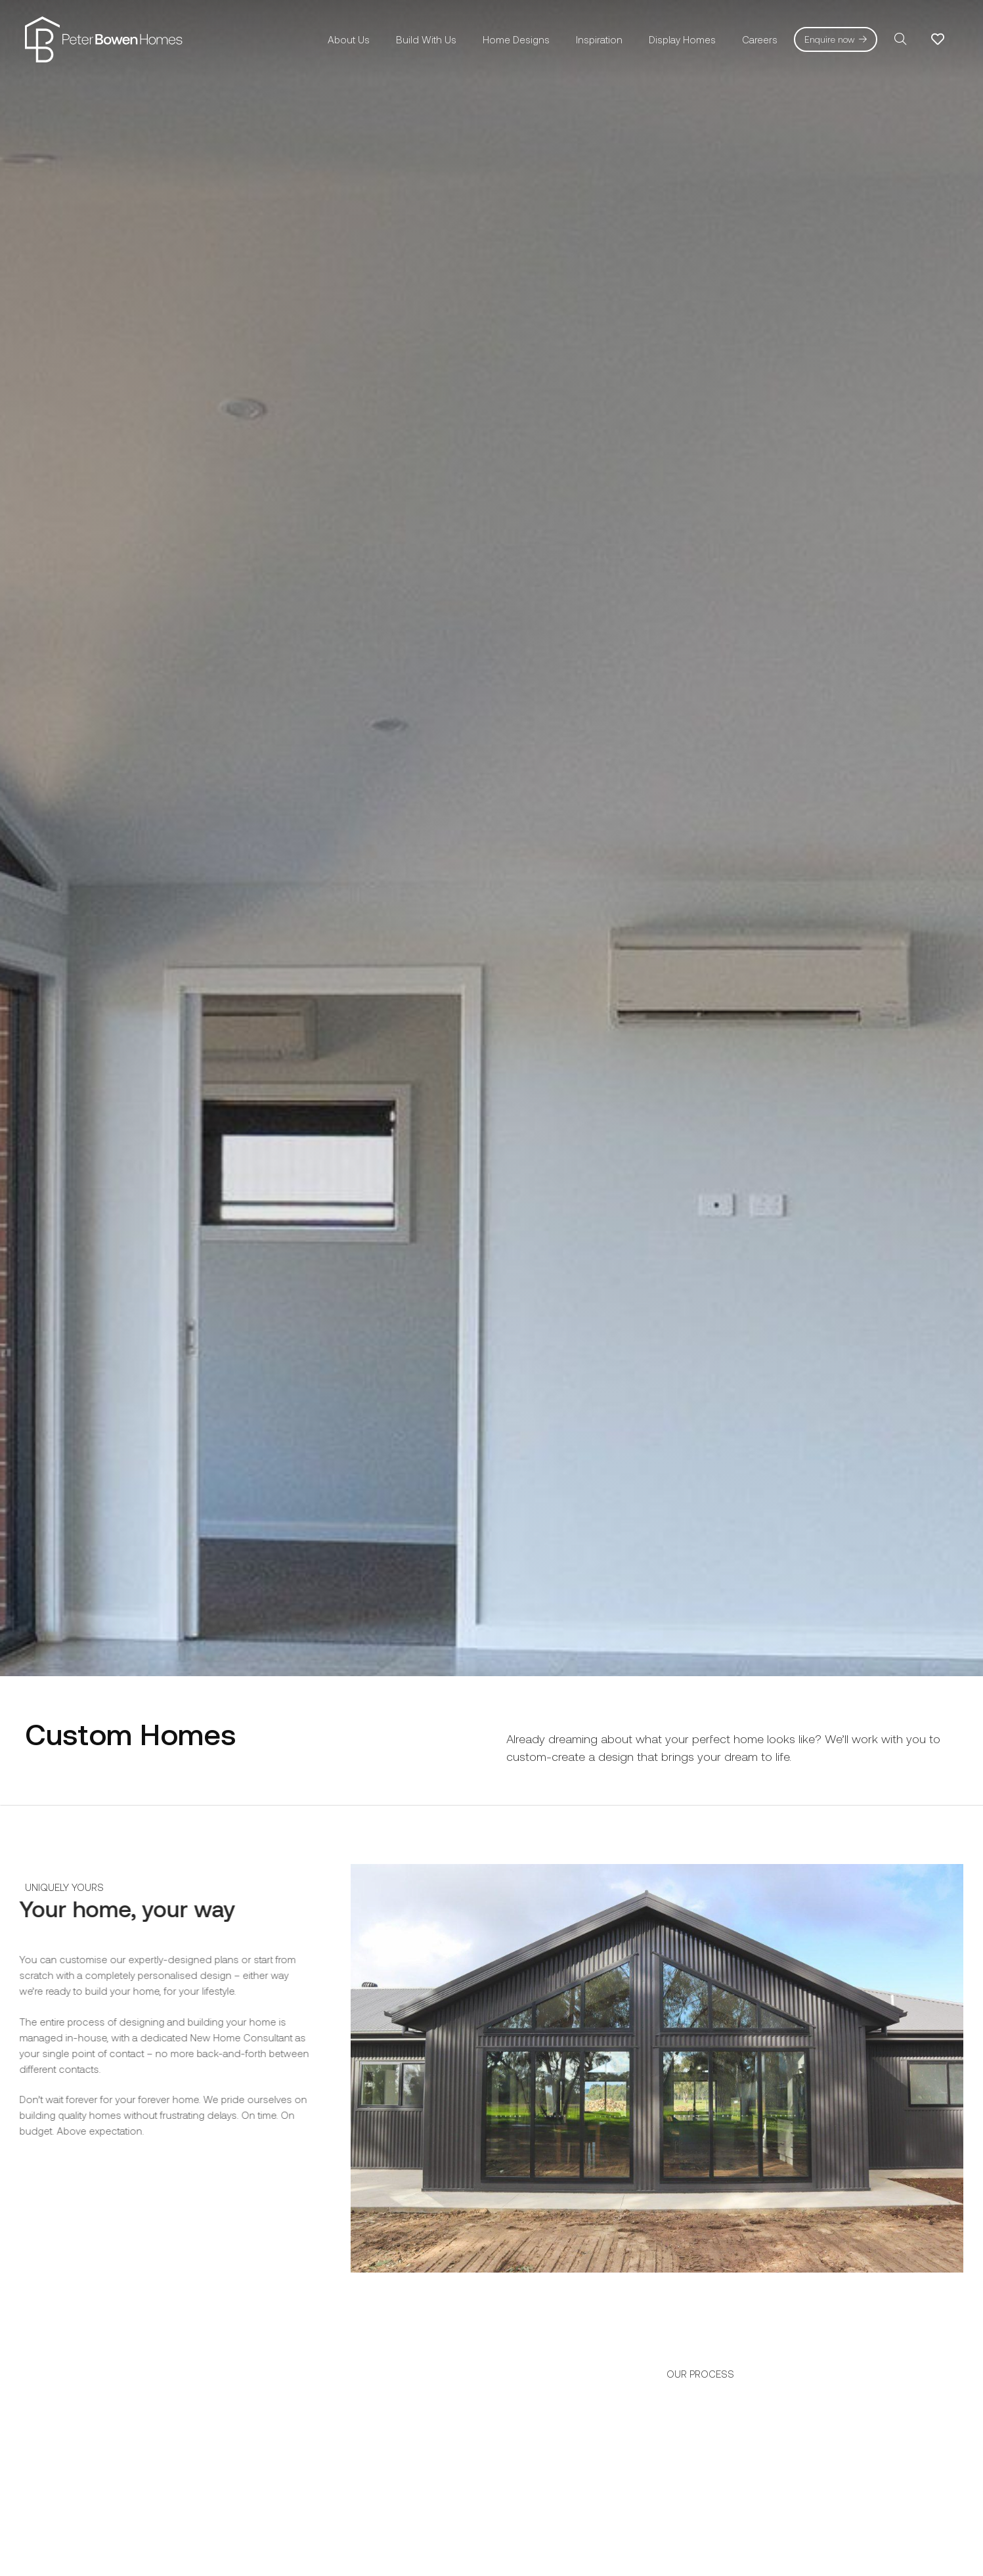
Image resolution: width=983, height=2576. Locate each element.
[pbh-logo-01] (104, 39)
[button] (900, 39)
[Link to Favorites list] (937, 39)
